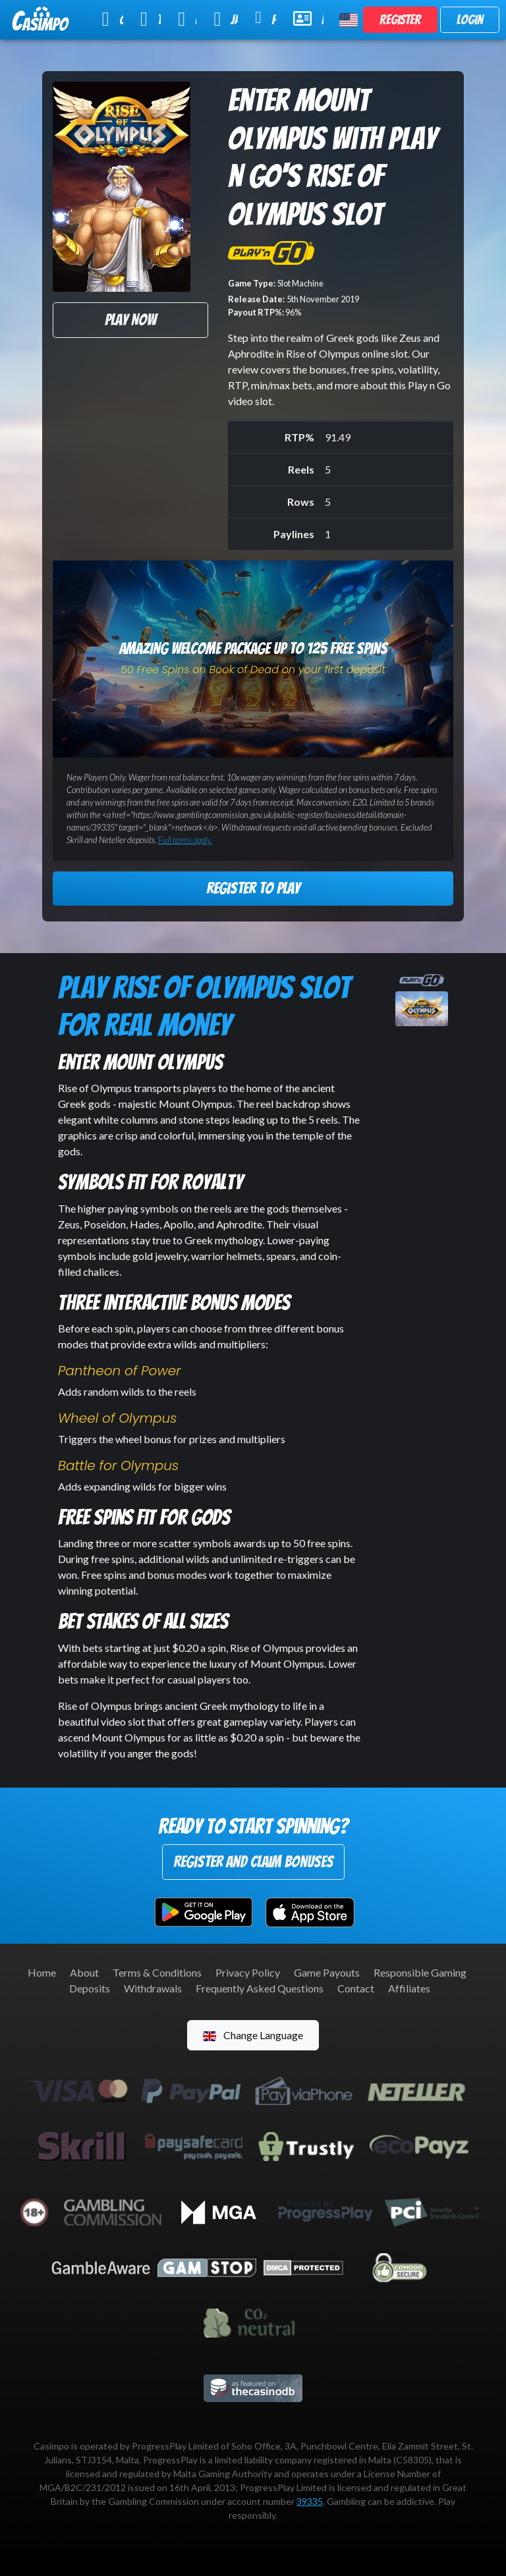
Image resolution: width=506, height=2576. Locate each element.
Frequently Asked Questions (259, 1988)
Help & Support (308, 18)
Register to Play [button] (253, 888)
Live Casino (187, 19)
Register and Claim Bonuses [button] (253, 1861)
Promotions (265, 18)
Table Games (150, 19)
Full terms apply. (185, 840)
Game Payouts (327, 1972)
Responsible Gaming (420, 1972)
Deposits (89, 1988)
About (84, 1972)
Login (470, 20)
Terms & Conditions (157, 1972)
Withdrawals (153, 1988)
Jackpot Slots (225, 19)
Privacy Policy (247, 1972)
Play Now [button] (130, 320)
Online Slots (112, 19)
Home (42, 1972)
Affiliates (409, 1988)
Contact (355, 1988)
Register (400, 20)
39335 (309, 2501)
